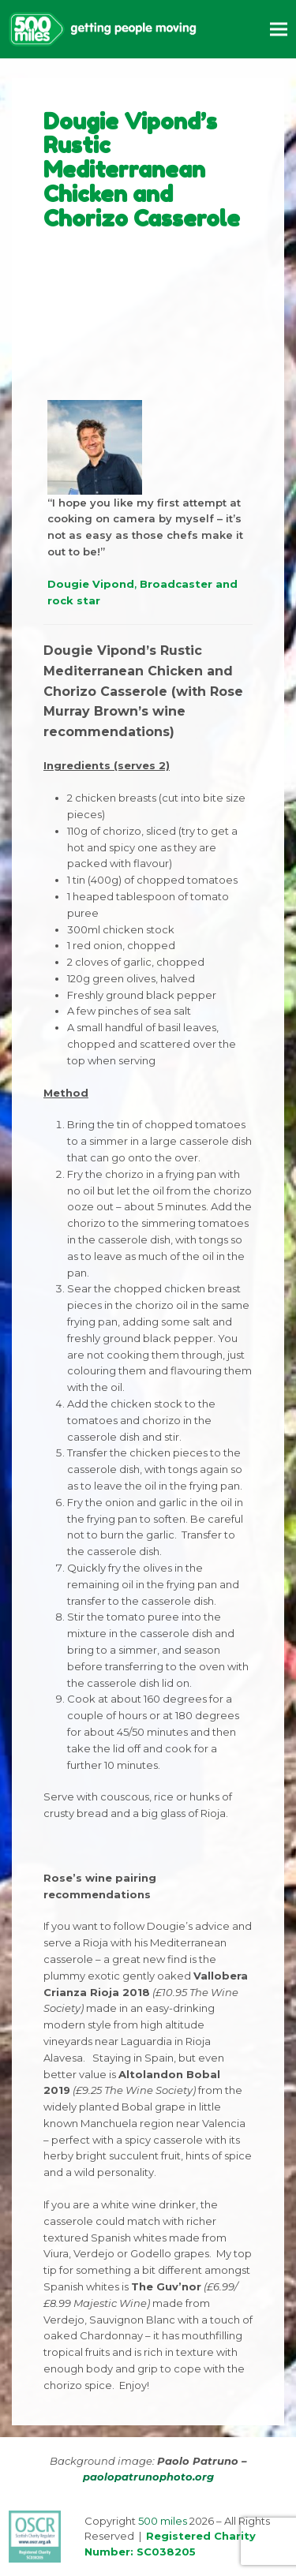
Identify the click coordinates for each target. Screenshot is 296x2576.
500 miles (162, 2520)
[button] (278, 29)
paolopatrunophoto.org (148, 2476)
